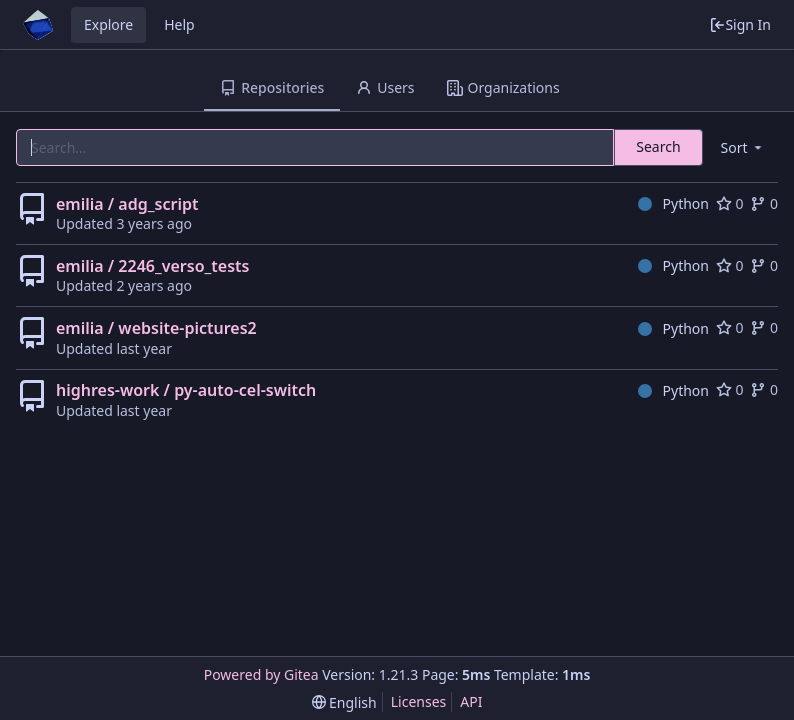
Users (385, 87)
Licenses (419, 701)
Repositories (272, 87)
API (471, 701)
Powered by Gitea (261, 674)
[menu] (743, 147)
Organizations (503, 87)
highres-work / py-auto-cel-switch (186, 390)
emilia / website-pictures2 (156, 328)
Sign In (740, 24)
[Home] (38, 25)
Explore (108, 24)
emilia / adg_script (127, 204)
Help (179, 24)
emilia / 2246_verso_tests (152, 266)
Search (658, 146)
